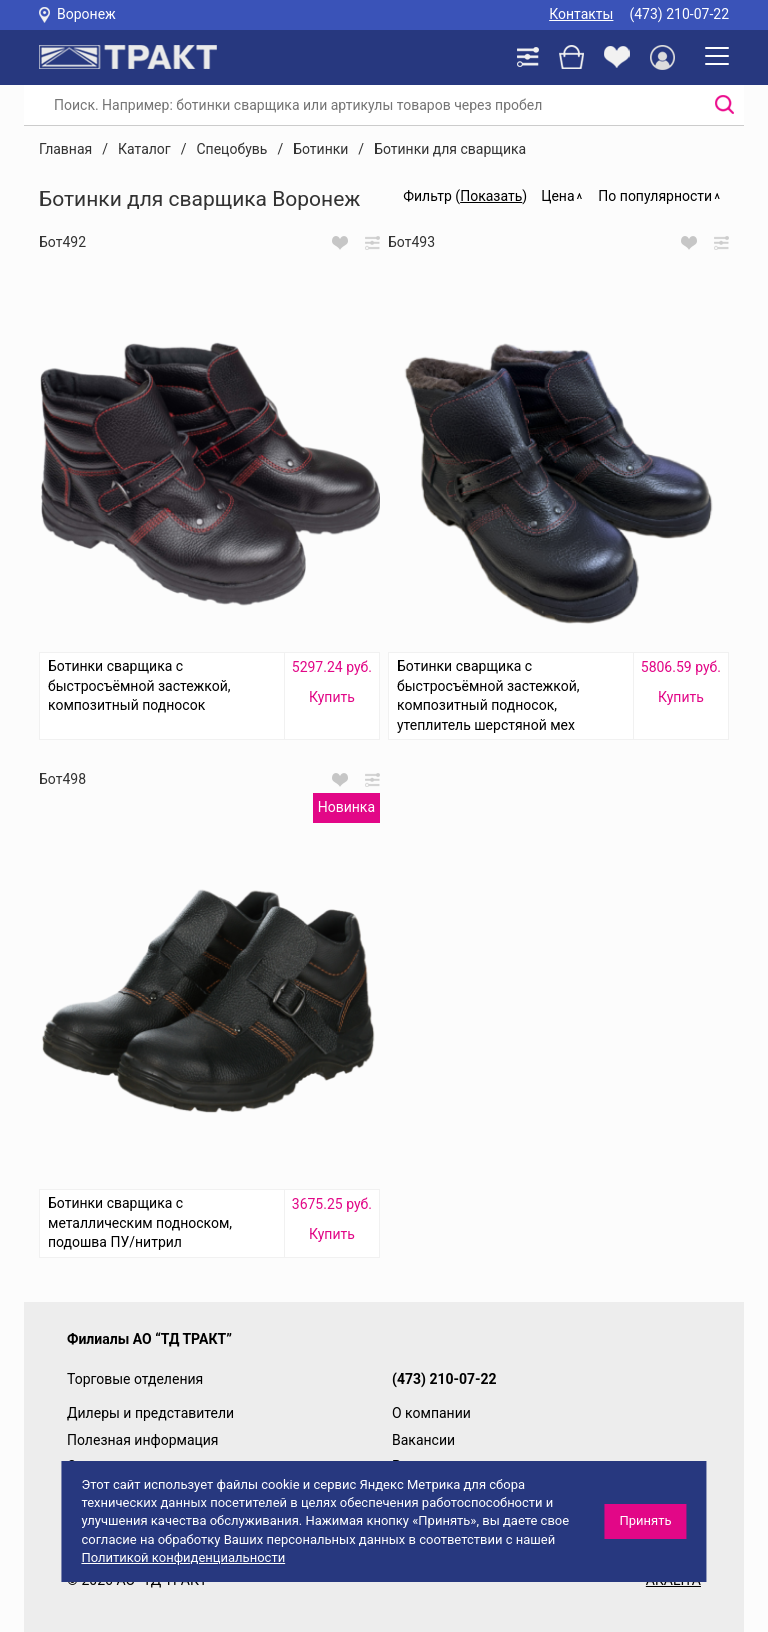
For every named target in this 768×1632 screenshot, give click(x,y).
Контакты (581, 14)
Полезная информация (143, 1440)
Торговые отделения (135, 1379)
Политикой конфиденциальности (183, 1557)
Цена (557, 196)
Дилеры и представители (150, 1413)
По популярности (655, 196)
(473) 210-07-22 (679, 14)
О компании (431, 1413)
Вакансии (423, 1440)
